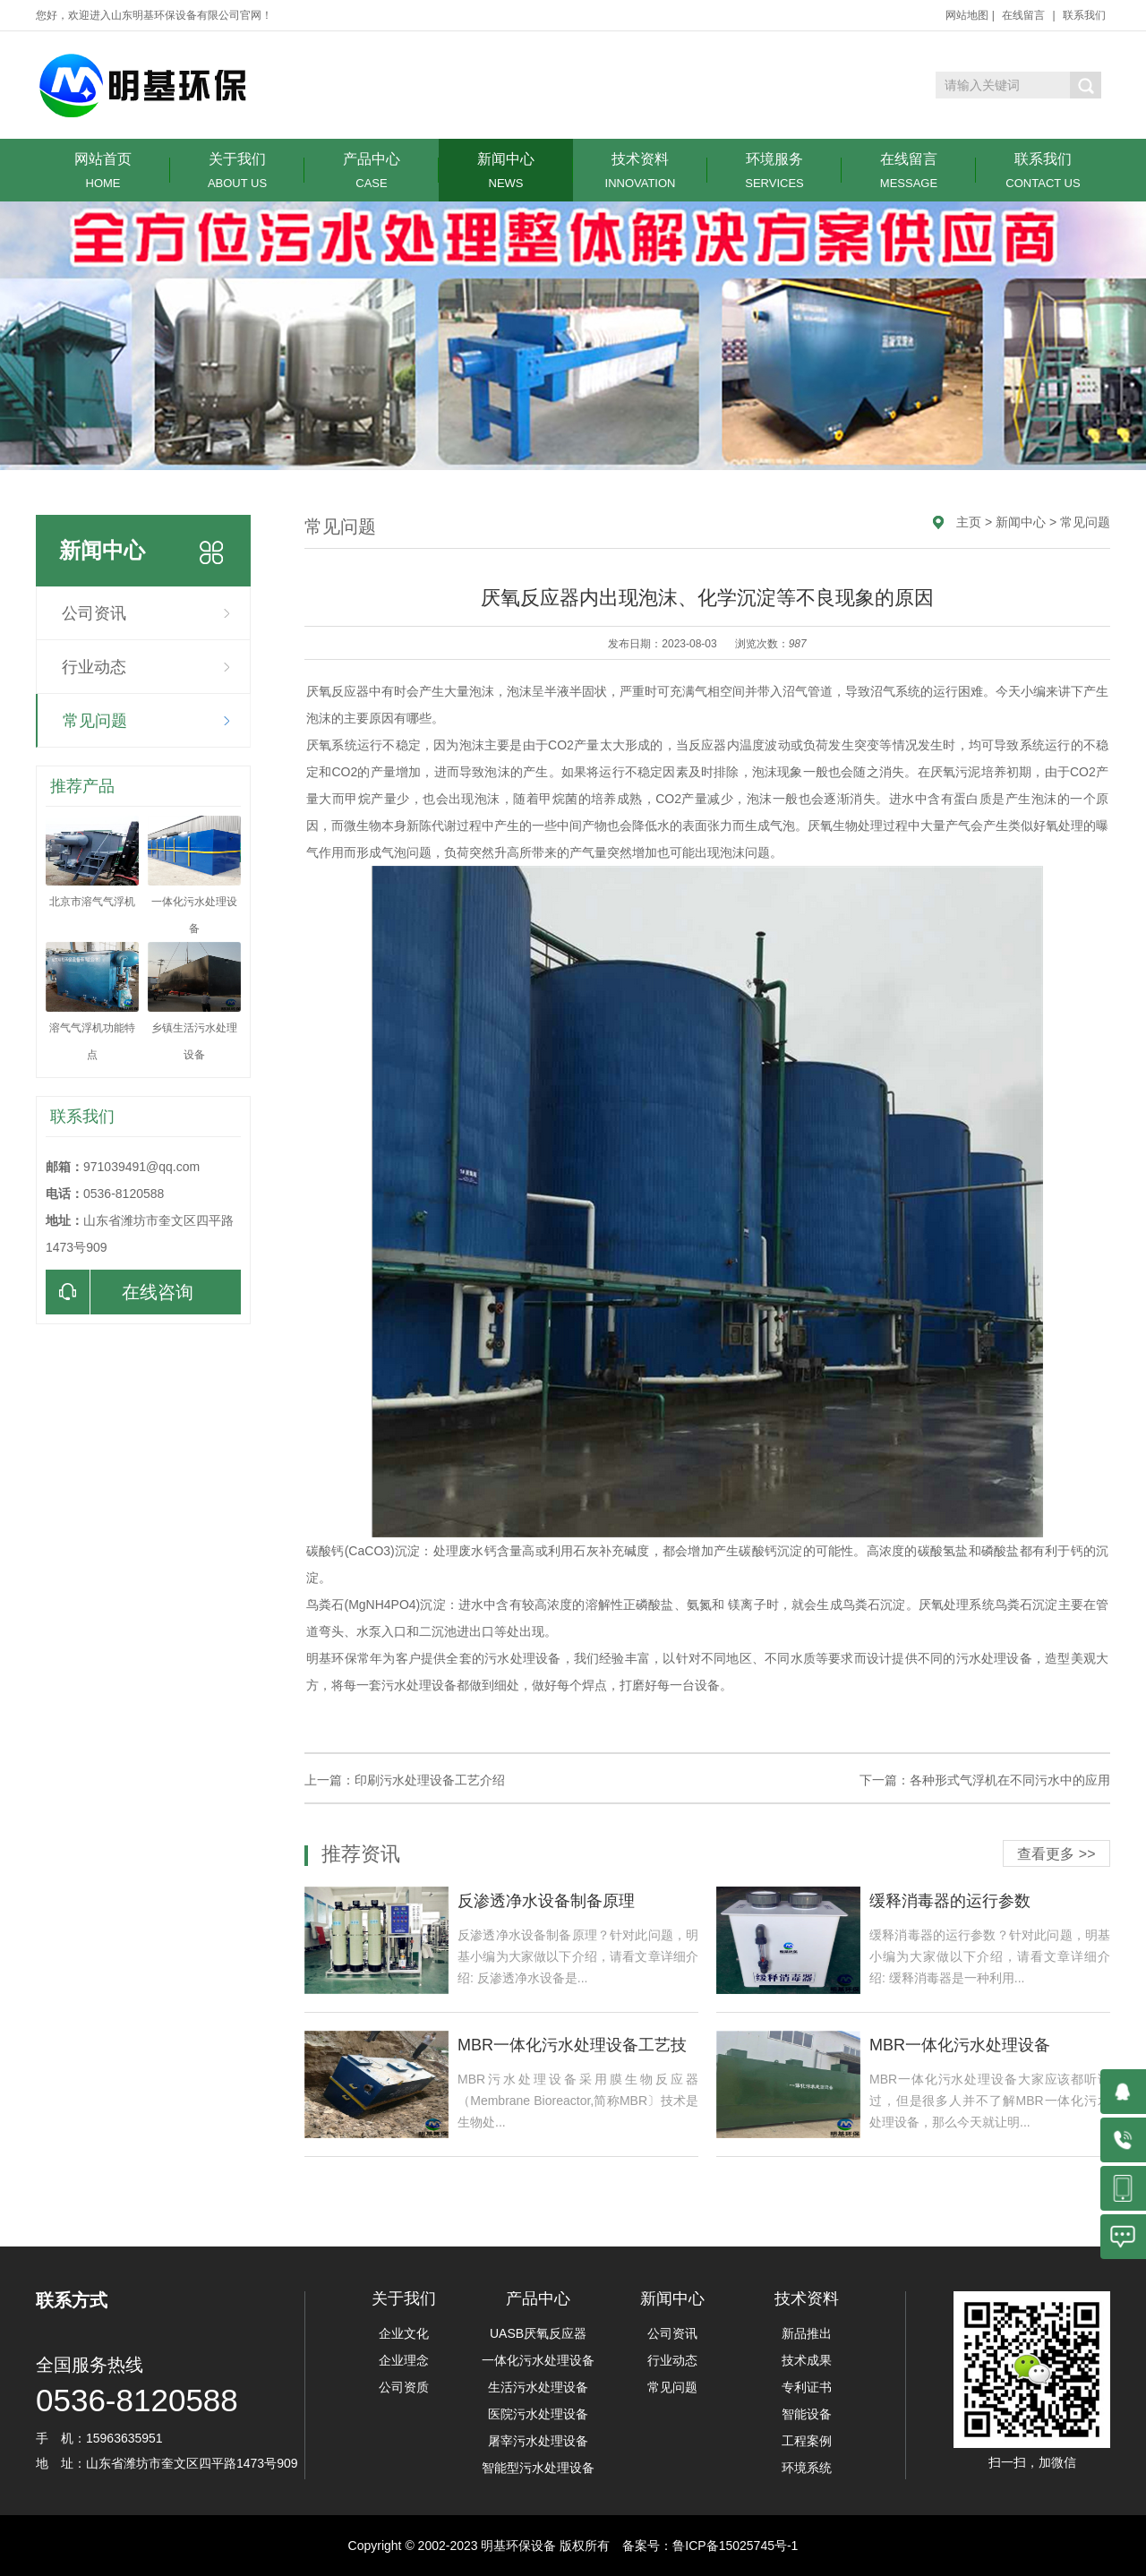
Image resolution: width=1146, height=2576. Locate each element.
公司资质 (404, 2387)
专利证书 (807, 2387)
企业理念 (404, 2360)
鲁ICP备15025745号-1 (735, 2545)
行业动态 (94, 667)
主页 (968, 522)
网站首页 (103, 170)
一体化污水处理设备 (538, 2360)
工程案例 (807, 2441)
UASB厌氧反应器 (538, 2333)
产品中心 (371, 170)
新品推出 (807, 2333)
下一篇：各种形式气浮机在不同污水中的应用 (985, 1780)
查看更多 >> (1056, 1853)
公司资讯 (94, 613)
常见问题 (95, 721)
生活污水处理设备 (538, 2387)
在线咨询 (119, 1292)
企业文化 (404, 2333)
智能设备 (807, 2414)
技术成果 (807, 2360)
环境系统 (807, 2467)
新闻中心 (506, 170)
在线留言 (1023, 15)
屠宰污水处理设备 (538, 2441)
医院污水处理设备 (538, 2414)
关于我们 (237, 170)
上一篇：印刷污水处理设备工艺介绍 (404, 1780)
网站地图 (966, 15)
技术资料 (640, 170)
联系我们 (1084, 15)
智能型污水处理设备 (538, 2467)
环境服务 (774, 170)
